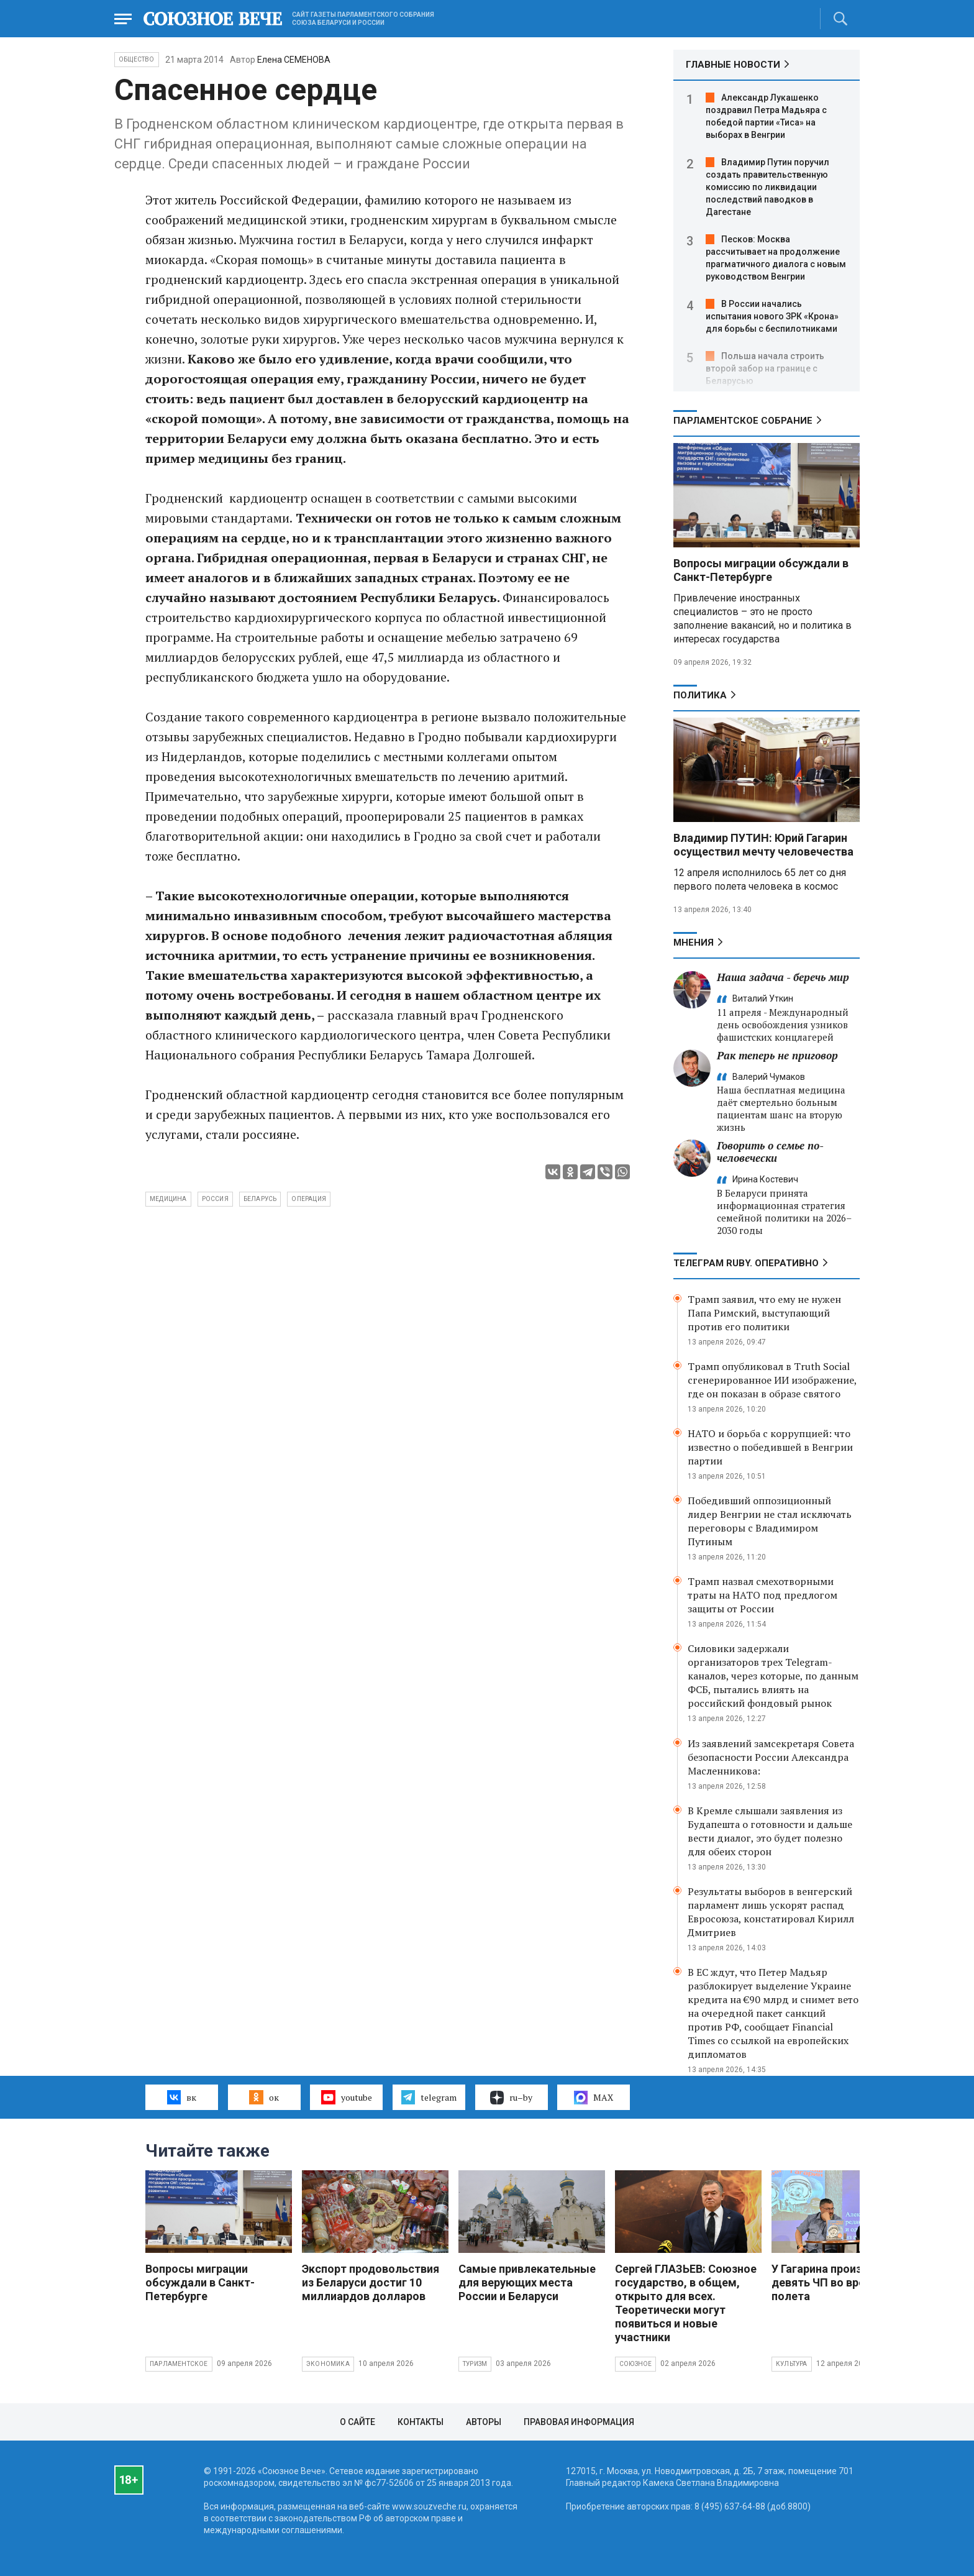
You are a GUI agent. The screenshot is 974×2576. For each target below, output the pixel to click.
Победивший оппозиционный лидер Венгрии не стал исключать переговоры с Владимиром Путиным (770, 1521)
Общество (137, 59)
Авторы (483, 2422)
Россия (215, 1198)
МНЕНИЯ (693, 942)
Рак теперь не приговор (777, 1055)
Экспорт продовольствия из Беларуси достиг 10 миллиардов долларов (370, 2282)
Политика (700, 695)
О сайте (357, 2422)
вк (181, 2097)
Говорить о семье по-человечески (770, 1151)
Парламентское (179, 2363)
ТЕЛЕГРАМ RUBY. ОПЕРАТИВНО (746, 1263)
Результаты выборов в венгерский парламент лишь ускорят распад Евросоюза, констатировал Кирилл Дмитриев (771, 1911)
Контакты (421, 2422)
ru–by (511, 2097)
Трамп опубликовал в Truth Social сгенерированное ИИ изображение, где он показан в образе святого (772, 1379)
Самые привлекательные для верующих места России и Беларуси (527, 2282)
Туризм (475, 2363)
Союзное (635, 2363)
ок (263, 2097)
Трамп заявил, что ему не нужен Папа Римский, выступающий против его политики (764, 1312)
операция (308, 1198)
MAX (593, 2097)
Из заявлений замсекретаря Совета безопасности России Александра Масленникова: (771, 1757)
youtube (346, 2097)
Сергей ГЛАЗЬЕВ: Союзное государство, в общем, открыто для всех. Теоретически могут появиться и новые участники (686, 2303)
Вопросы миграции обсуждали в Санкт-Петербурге (761, 570)
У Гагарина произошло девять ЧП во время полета (831, 2282)
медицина (168, 1198)
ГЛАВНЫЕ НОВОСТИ (733, 64)
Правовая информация (579, 2422)
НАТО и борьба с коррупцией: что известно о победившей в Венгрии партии (770, 1447)
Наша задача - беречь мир (783, 977)
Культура (792, 2363)
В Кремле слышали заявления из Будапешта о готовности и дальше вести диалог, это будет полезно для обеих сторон (770, 1831)
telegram (429, 2097)
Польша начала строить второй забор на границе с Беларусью (765, 368)
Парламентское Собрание (742, 420)
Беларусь (260, 1198)
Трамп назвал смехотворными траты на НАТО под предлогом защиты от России (762, 1594)
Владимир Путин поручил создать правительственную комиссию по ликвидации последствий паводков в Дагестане (767, 187)
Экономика (328, 2363)
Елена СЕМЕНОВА (293, 60)
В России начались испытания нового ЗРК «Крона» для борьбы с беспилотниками (772, 316)
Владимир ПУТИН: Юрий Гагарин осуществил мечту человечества (763, 844)
